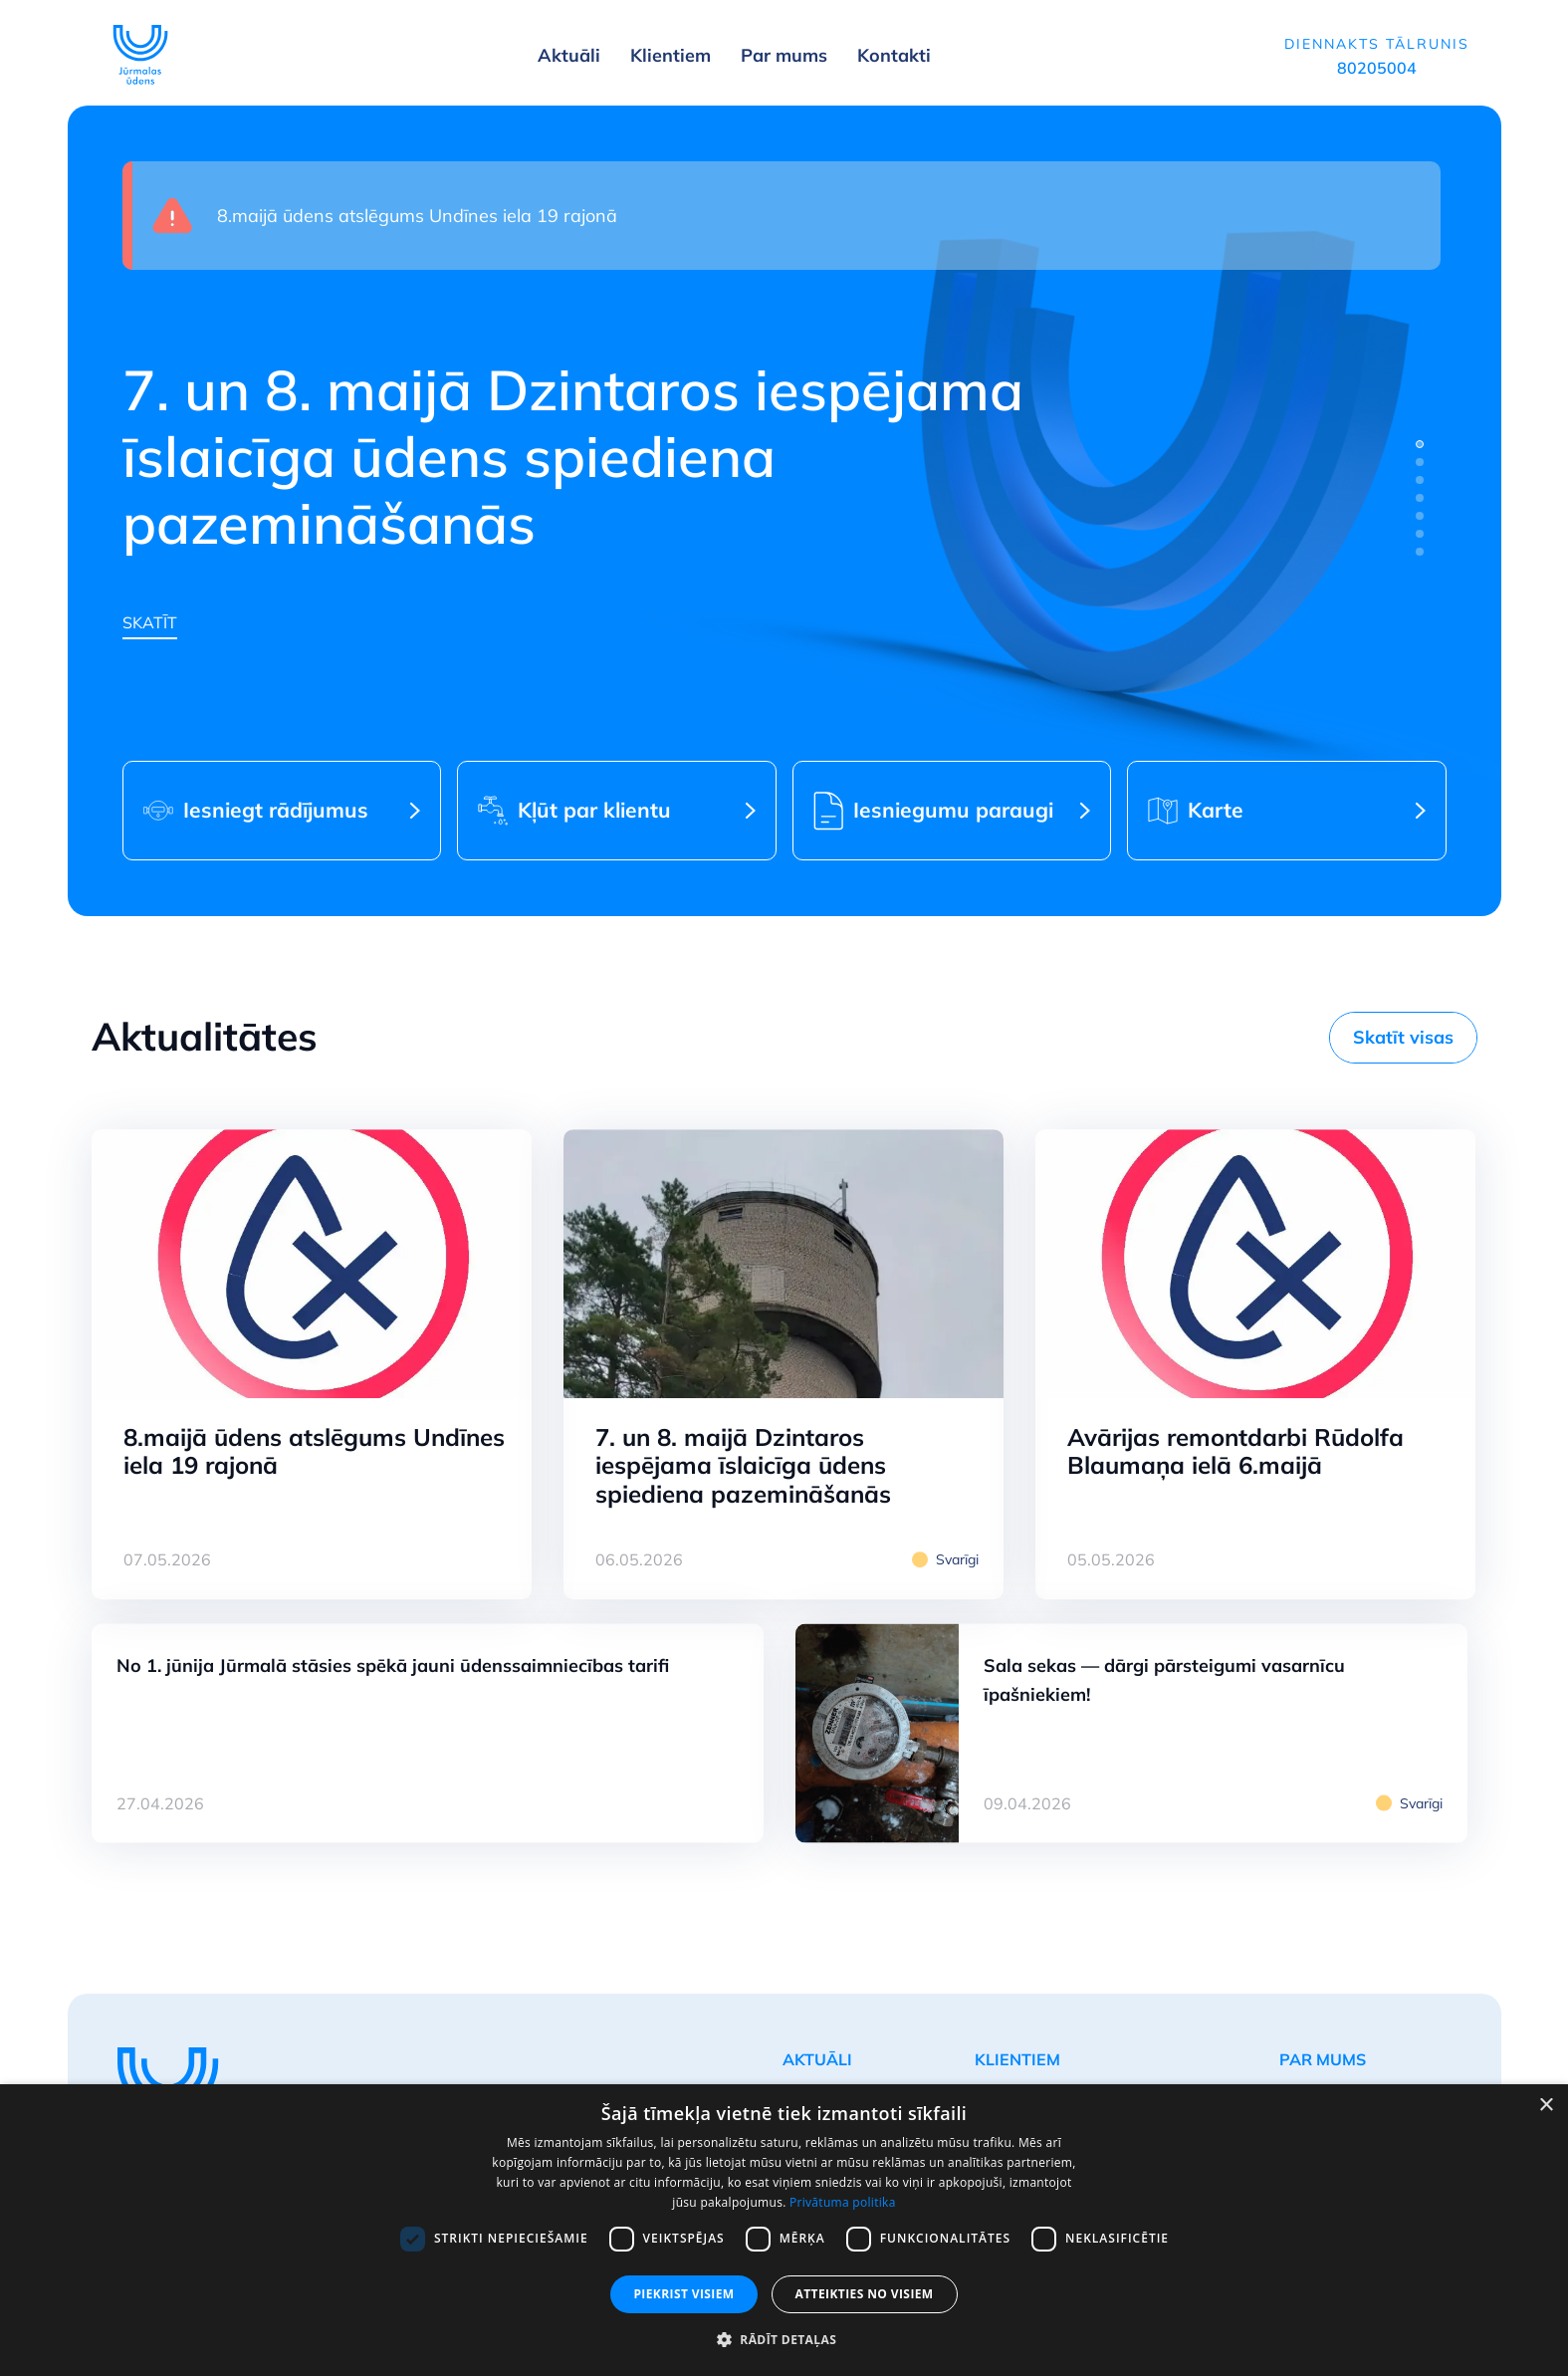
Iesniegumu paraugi (953, 810)
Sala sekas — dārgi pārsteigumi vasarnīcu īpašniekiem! (1164, 1680)
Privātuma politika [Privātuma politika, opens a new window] (842, 2202)
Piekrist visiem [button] (683, 2293)
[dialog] (784, 2230)
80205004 (1377, 68)
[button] (784, 2340)
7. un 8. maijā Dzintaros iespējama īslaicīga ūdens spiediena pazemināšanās (743, 1466)
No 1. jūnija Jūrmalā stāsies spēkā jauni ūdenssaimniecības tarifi (392, 1665)
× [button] (1545, 2105)
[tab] (1420, 444)
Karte (1215, 810)
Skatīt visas (1403, 1038)
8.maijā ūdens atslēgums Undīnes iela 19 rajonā (417, 215)
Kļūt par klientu (594, 810)
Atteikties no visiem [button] (864, 2293)
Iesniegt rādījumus (275, 810)
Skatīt (149, 622)
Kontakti (894, 55)
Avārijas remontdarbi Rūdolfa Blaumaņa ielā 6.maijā (1235, 1451)
